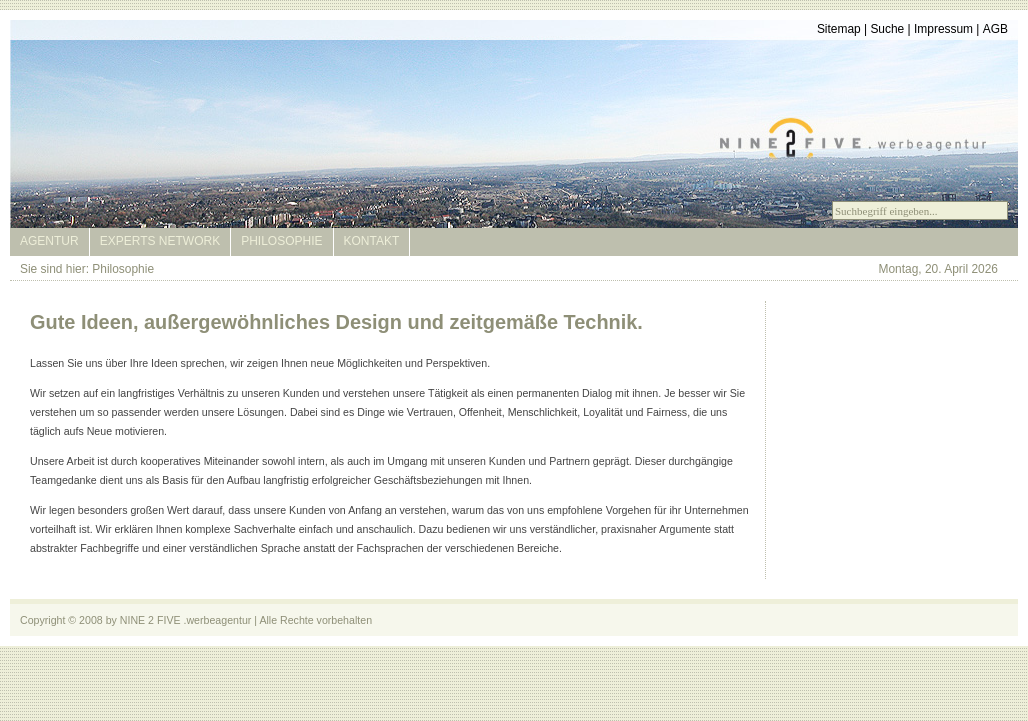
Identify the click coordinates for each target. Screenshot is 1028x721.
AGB (995, 29)
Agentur (49, 241)
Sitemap (839, 29)
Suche (887, 29)
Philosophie (281, 241)
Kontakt (372, 241)
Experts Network (160, 241)
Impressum (943, 29)
